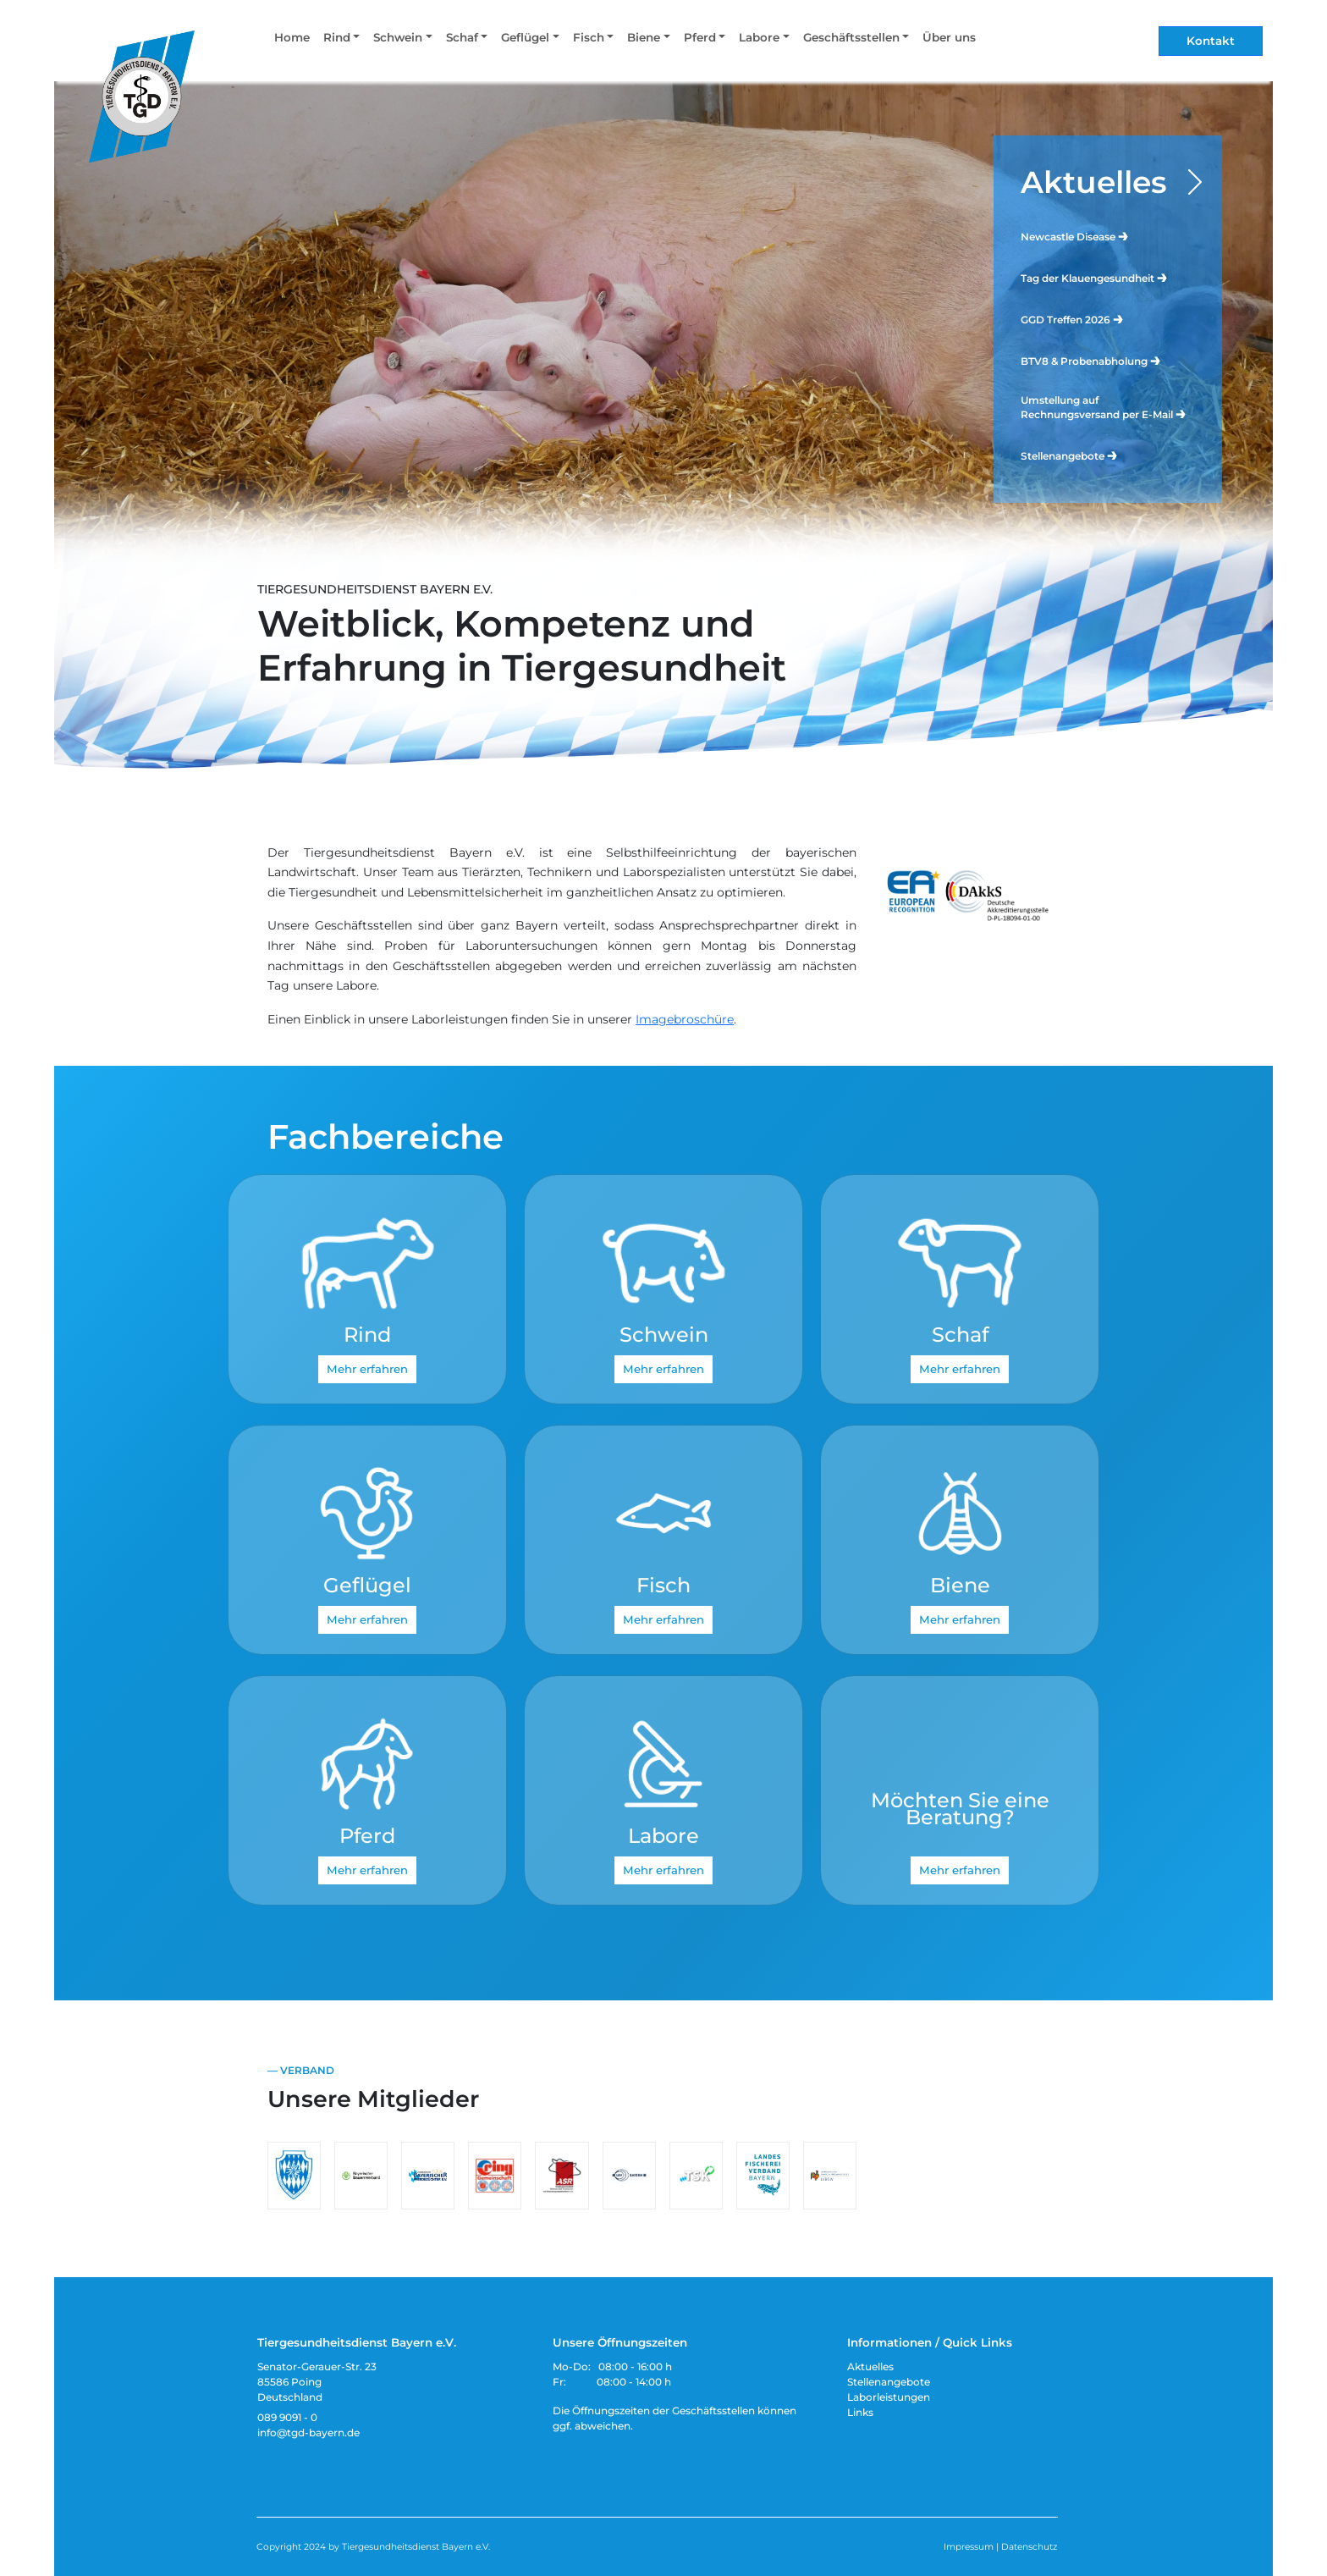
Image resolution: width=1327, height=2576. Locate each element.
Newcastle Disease (1075, 236)
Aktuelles (1094, 182)
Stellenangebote (1070, 455)
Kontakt (1211, 40)
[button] (341, 41)
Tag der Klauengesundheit (1095, 277)
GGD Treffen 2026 (1073, 319)
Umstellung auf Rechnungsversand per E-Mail (1104, 407)
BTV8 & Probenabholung (1091, 360)
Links (860, 2412)
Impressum (969, 2546)
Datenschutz (1029, 2546)
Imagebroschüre (685, 1019)
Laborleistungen (888, 2397)
